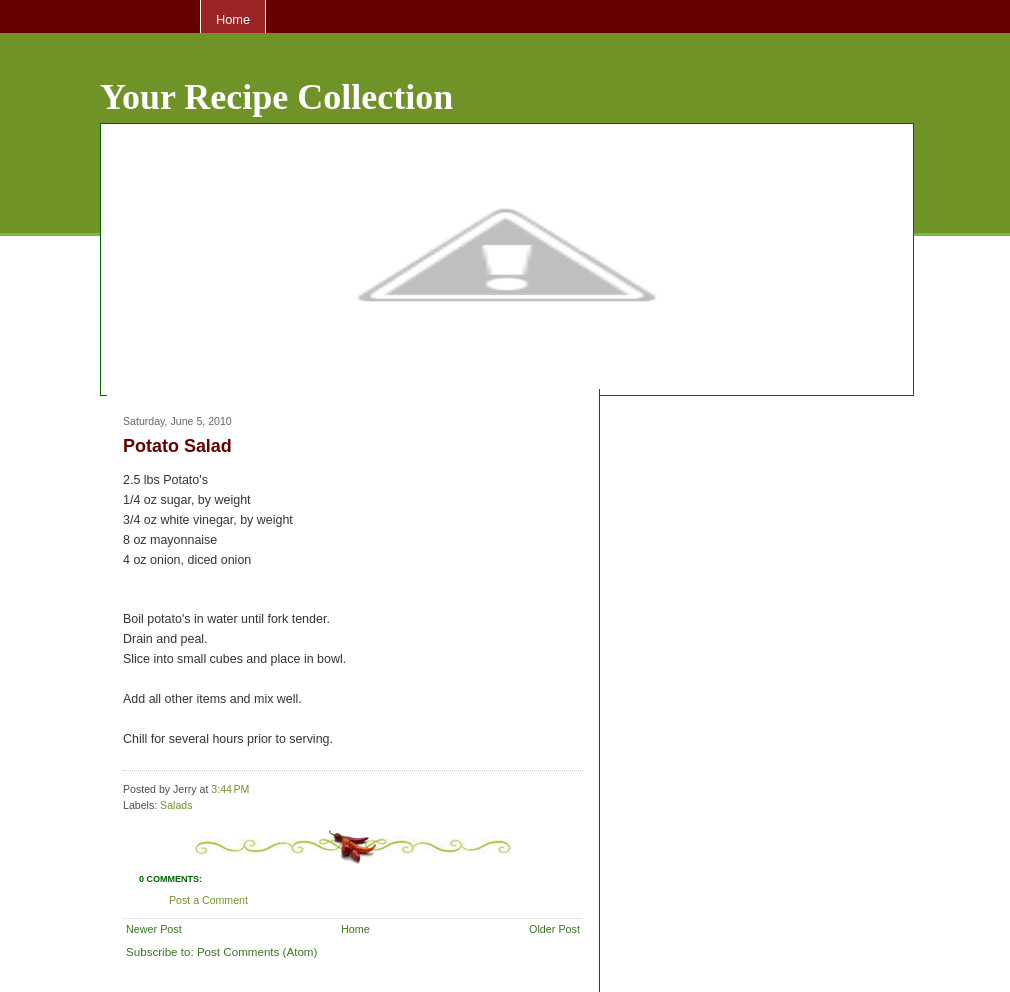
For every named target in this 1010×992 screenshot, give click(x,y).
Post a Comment (208, 900)
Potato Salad (177, 446)
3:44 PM (230, 789)
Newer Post (154, 929)
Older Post (554, 929)
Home (233, 19)
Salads (176, 805)
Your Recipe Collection (276, 97)
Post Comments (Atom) (257, 951)
